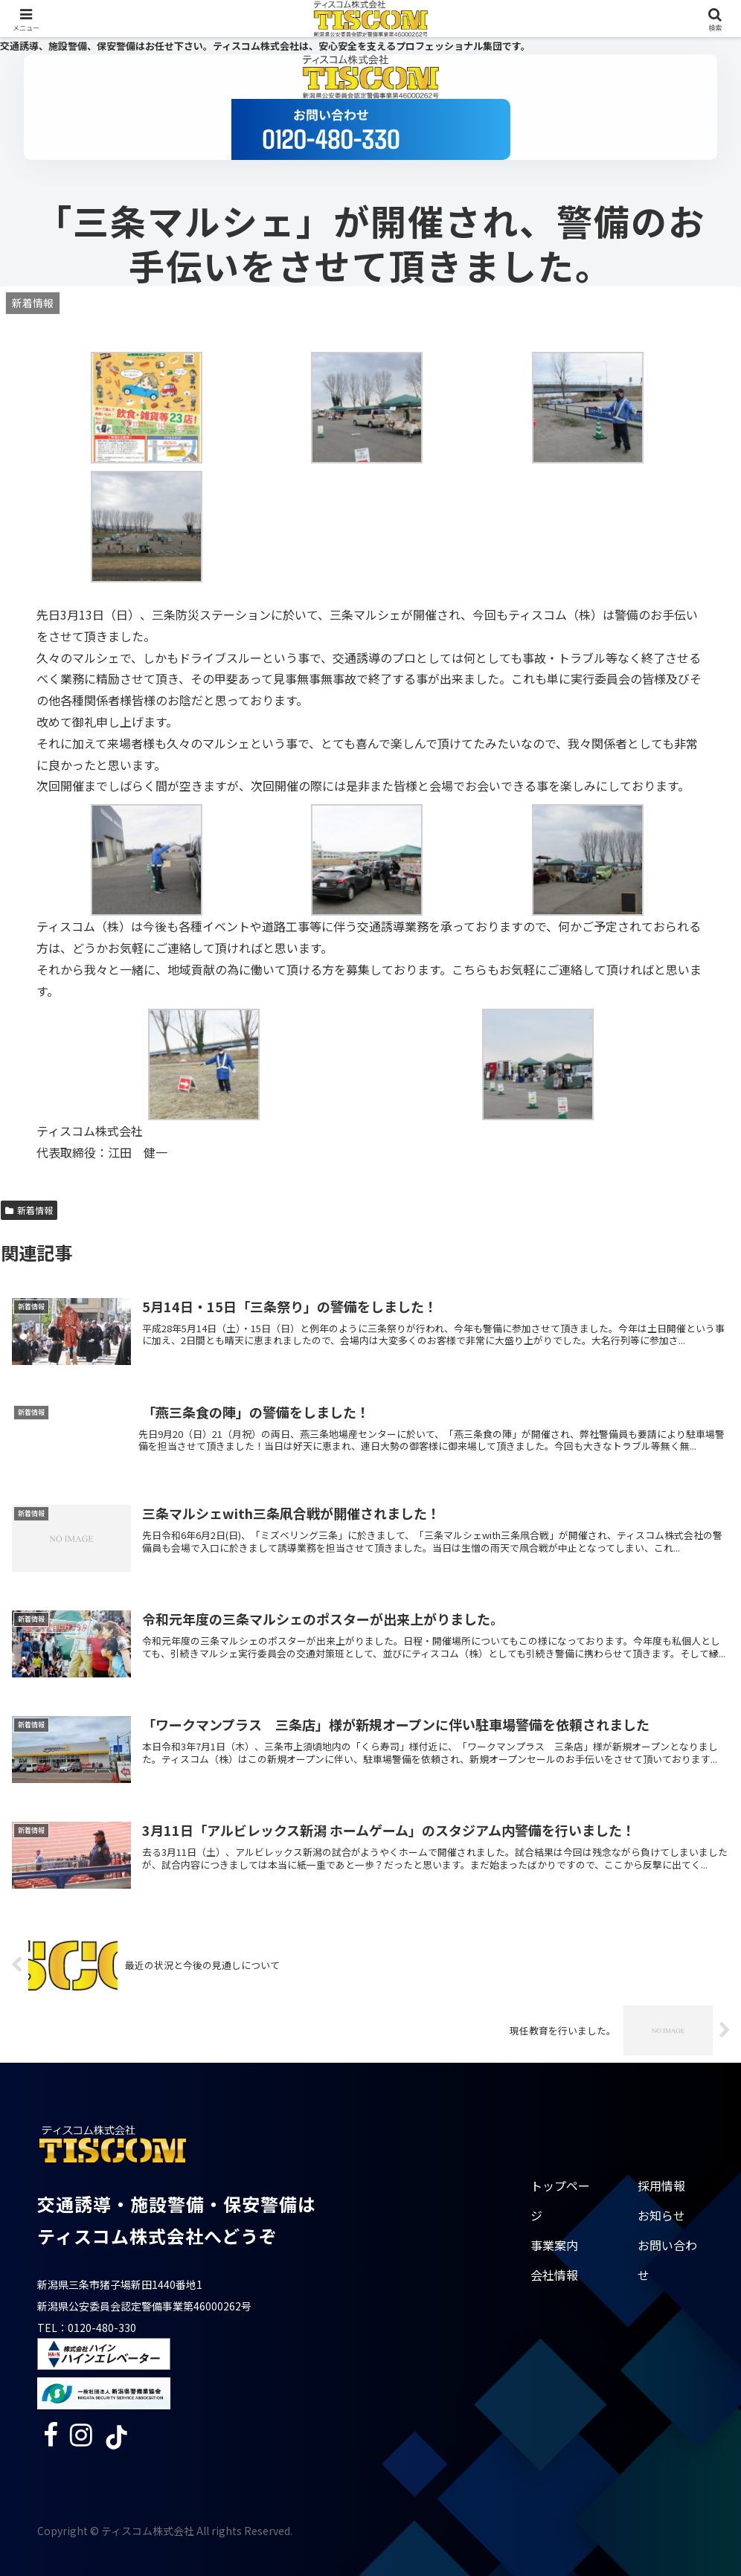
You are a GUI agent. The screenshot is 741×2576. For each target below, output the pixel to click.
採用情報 (661, 2185)
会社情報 (554, 2275)
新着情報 (29, 1210)
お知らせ (661, 2215)
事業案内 (554, 2245)
